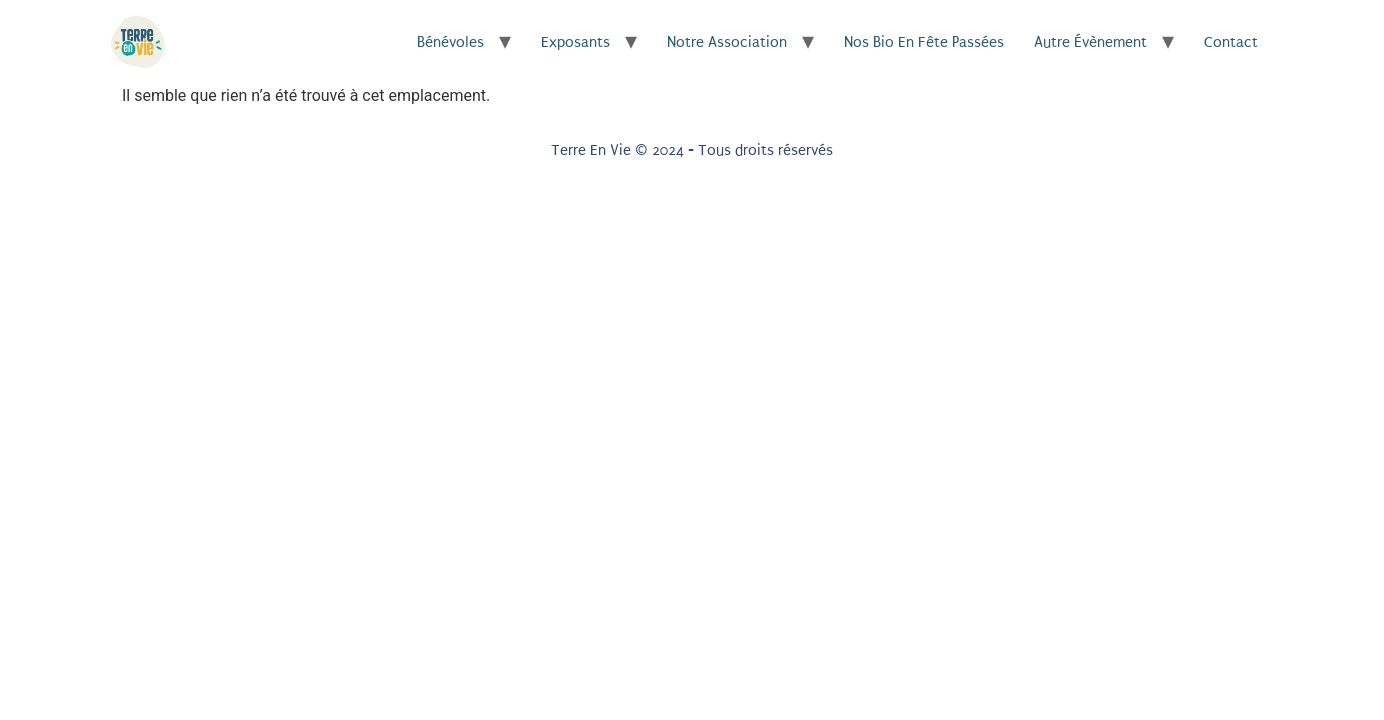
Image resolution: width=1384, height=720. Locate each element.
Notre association (727, 42)
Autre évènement (1090, 42)
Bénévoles (450, 42)
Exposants (575, 42)
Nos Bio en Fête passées (924, 42)
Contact (1231, 42)
